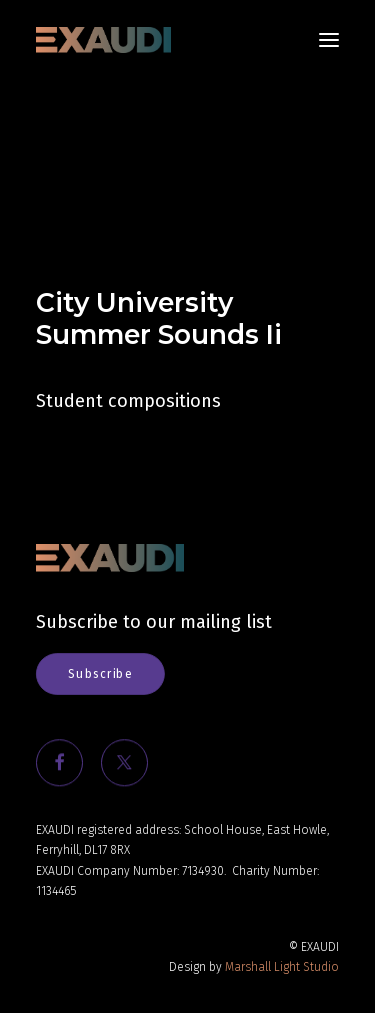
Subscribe (100, 674)
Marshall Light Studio (282, 967)
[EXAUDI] (103, 40)
